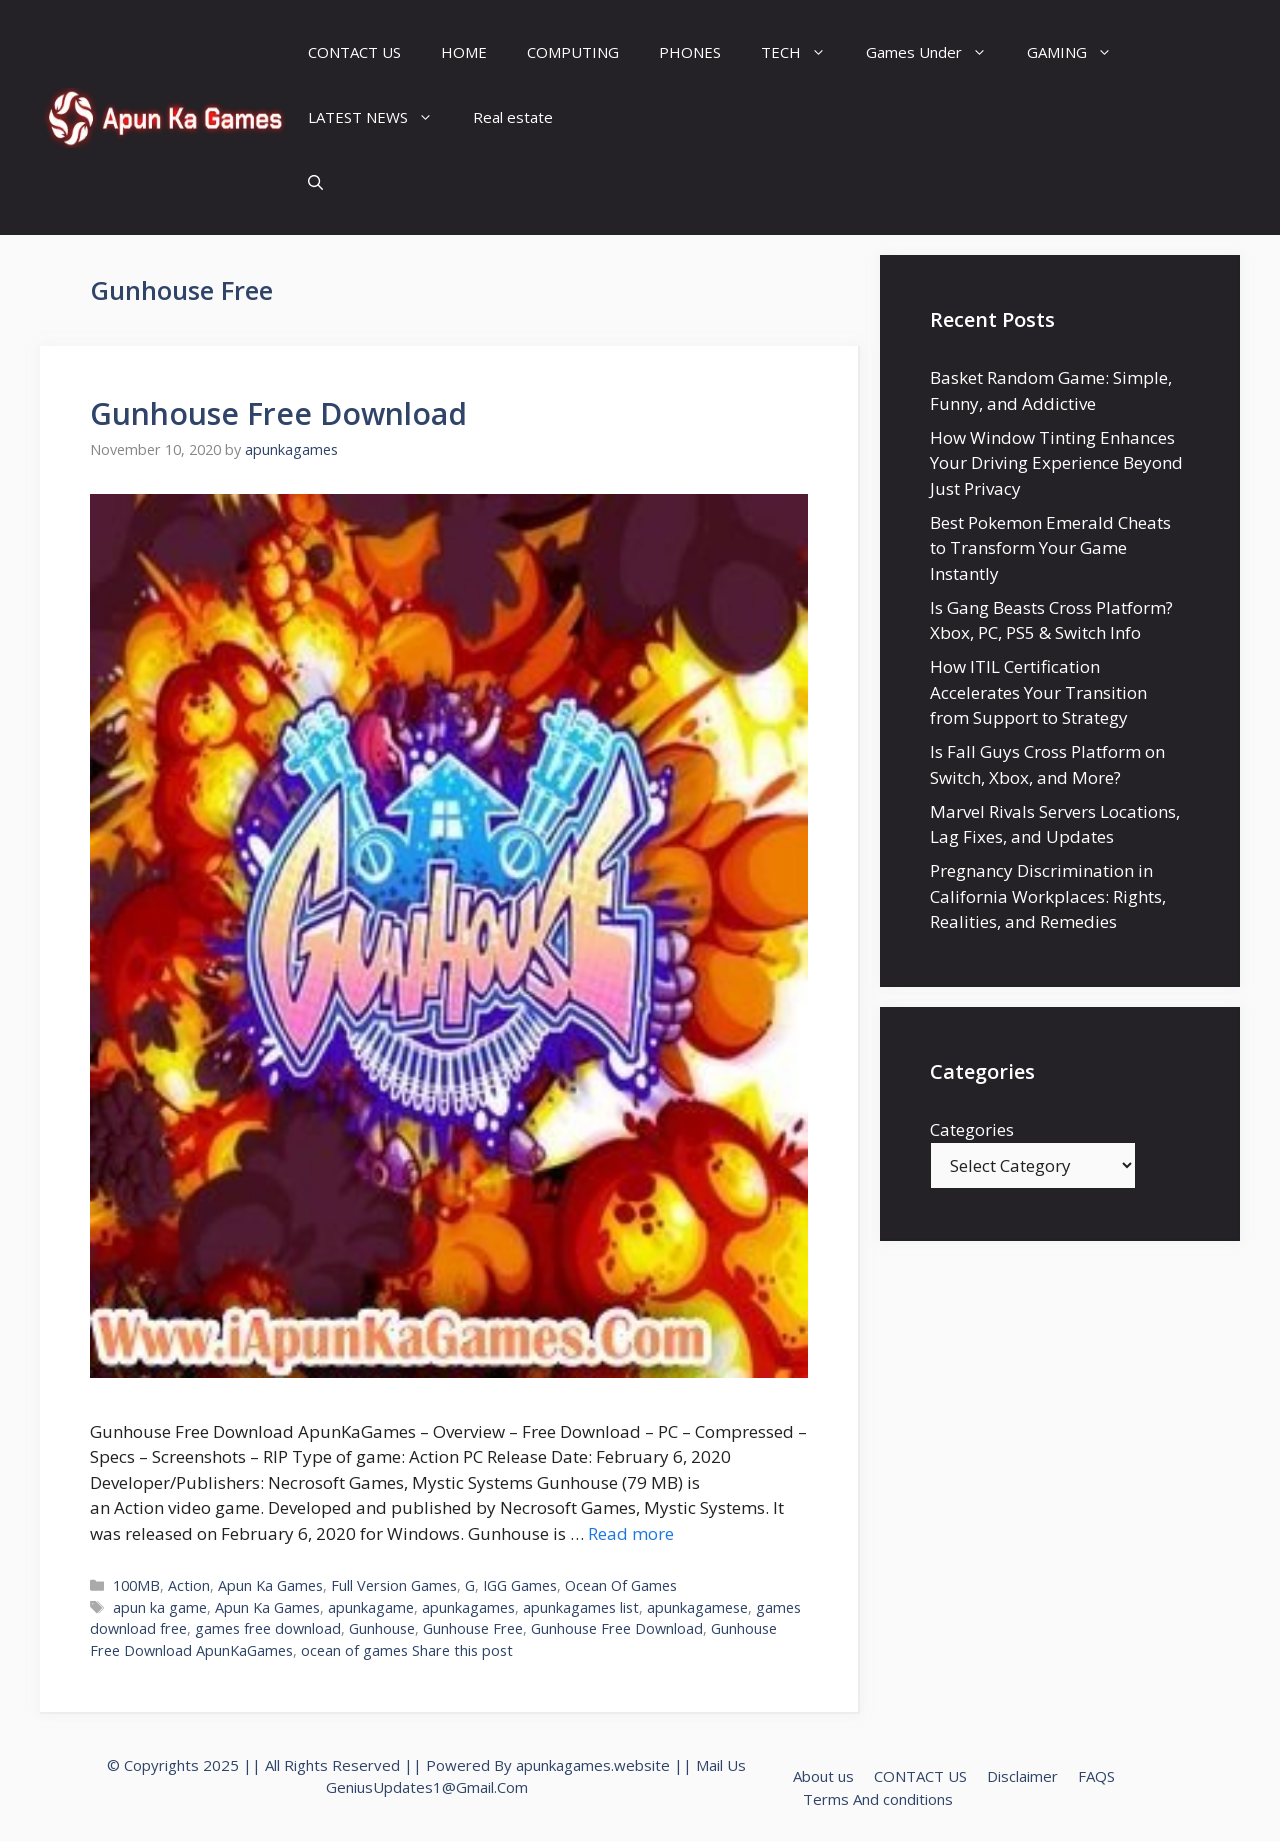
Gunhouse (382, 1628)
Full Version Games (394, 1585)
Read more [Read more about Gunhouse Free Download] (631, 1533)
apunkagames (468, 1607)
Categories (972, 1129)
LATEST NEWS (380, 117)
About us (823, 1776)
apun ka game (160, 1607)
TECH (803, 52)
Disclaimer (1022, 1776)
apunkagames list (581, 1607)
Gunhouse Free (473, 1628)
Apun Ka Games (270, 1585)
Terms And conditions (878, 1799)
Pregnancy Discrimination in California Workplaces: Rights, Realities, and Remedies (1048, 896)
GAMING (1079, 52)
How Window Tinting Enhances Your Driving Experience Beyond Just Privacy (1056, 463)
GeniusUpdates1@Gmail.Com (427, 1787)
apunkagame (371, 1607)
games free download (268, 1628)
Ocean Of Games (621, 1585)
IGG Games (520, 1585)
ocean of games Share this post (407, 1650)
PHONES (690, 52)
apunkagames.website (593, 1765)
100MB (136, 1585)
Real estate (513, 117)
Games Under (936, 52)
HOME (464, 52)
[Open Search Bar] (315, 182)
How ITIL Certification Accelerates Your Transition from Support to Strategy (1038, 692)
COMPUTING (573, 52)
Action (189, 1585)
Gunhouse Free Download (278, 413)
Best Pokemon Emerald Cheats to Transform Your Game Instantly (1050, 548)
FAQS (1096, 1776)
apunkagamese (697, 1607)
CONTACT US (354, 52)
